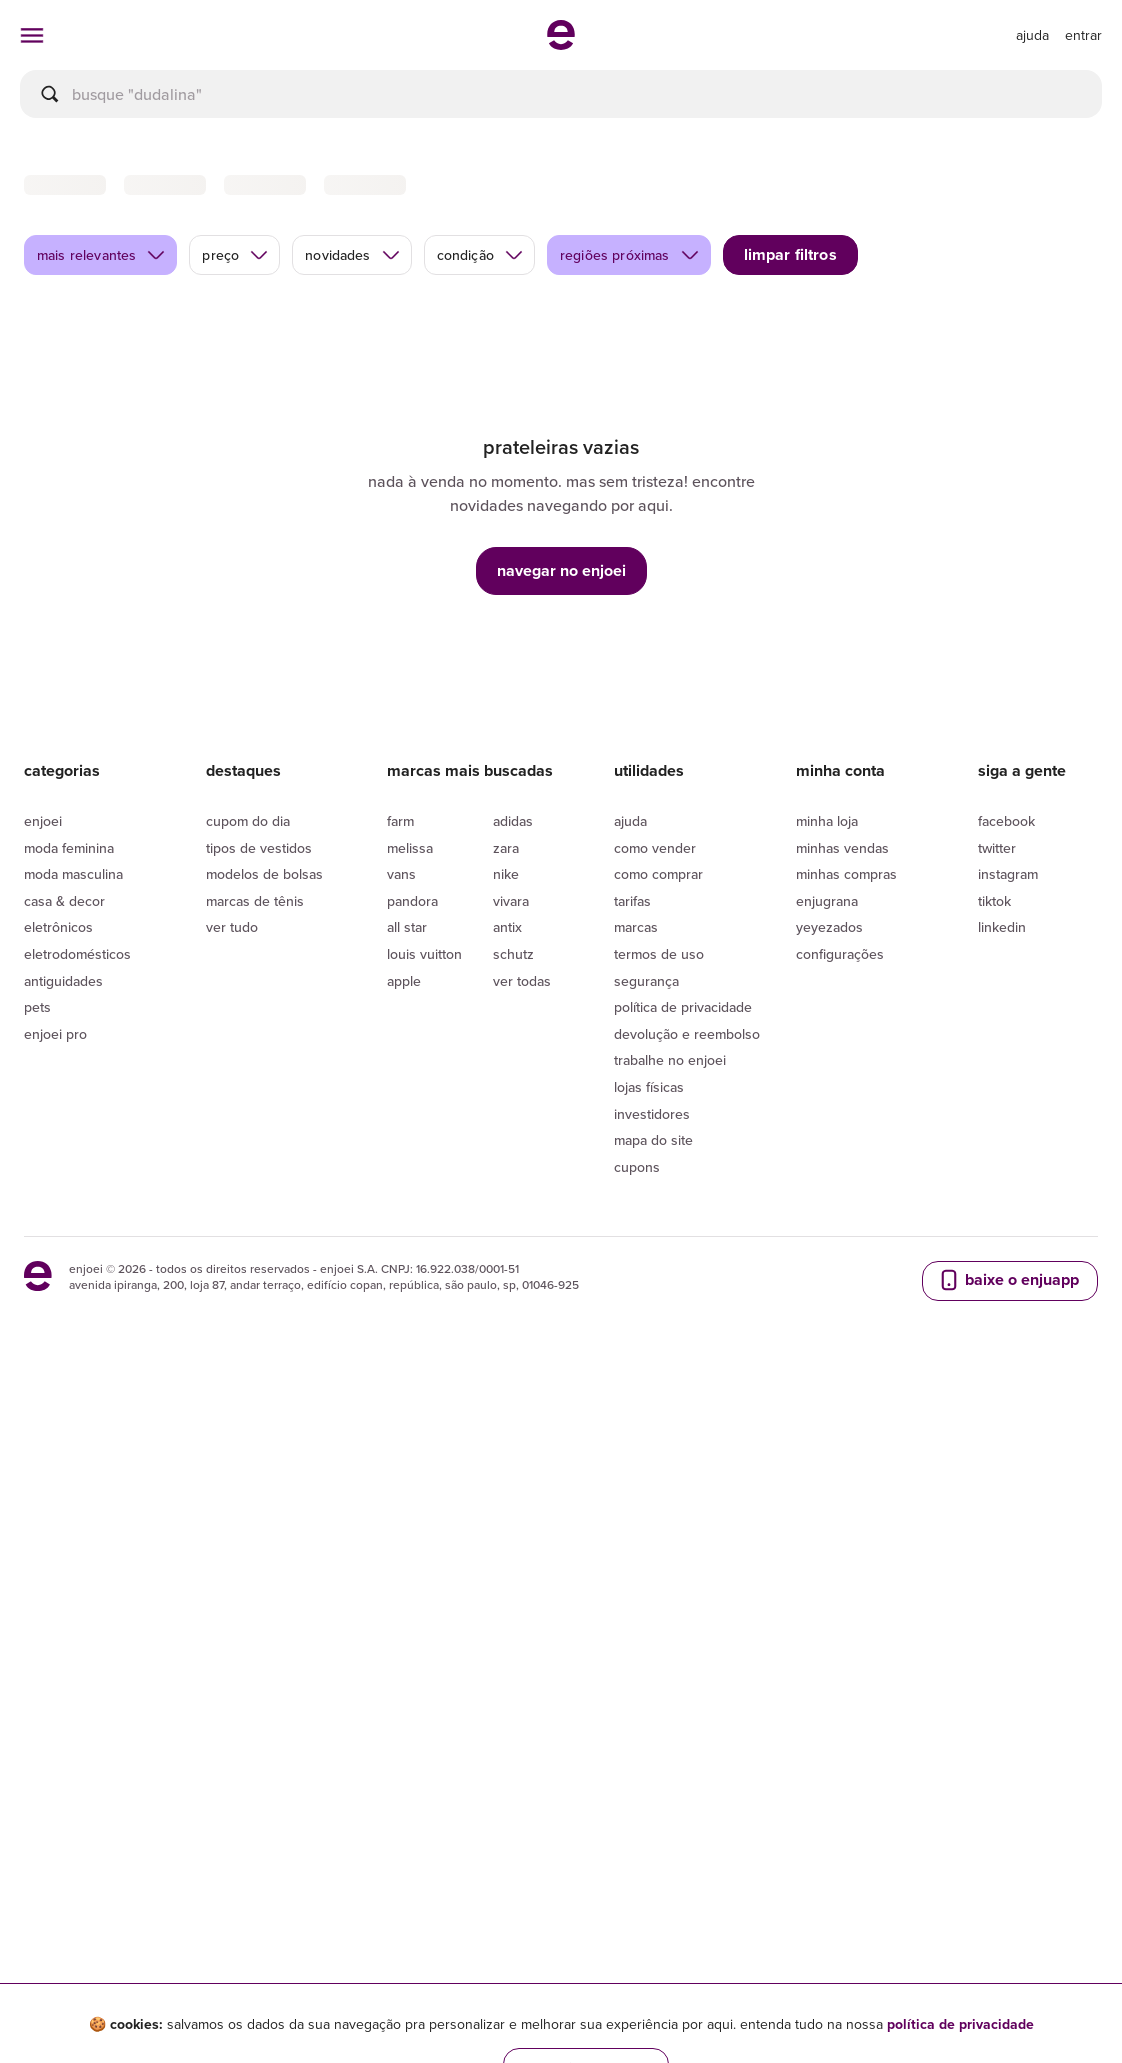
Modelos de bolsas (264, 965)
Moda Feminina (69, 938)
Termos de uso (659, 1045)
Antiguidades (63, 1071)
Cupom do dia (248, 912)
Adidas (513, 912)
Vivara (511, 992)
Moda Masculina (73, 965)
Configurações (840, 1045)
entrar (1083, 35)
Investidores (652, 1204)
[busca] (561, 94)
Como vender (655, 938)
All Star (407, 1018)
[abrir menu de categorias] (32, 35)
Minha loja (827, 912)
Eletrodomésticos (77, 1045)
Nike (506, 965)
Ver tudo (232, 1018)
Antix (507, 1018)
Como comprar (658, 965)
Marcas (636, 1018)
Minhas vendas (842, 938)
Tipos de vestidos (259, 938)
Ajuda (630, 912)
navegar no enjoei (561, 660)
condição (480, 346)
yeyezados (829, 1018)
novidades (352, 346)
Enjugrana (827, 992)
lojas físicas (649, 1178)
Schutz (513, 1045)
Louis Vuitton (424, 1045)
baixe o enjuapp (1008, 1371)
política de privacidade (960, 2024)
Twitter (997, 938)
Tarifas (632, 992)
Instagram (1008, 965)
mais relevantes (101, 346)
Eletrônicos (58, 1018)
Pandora (412, 992)
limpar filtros (790, 345)
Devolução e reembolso (687, 1125)
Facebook (1006, 912)
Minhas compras (846, 965)
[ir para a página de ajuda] (1032, 35)
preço (235, 346)
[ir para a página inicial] (561, 44)
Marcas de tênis (255, 992)
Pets (37, 1098)
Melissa (410, 938)
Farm (400, 912)
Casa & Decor (64, 992)
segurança (646, 1071)
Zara (506, 938)
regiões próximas (630, 346)
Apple (404, 1071)
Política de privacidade (683, 1098)
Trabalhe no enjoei (670, 1151)
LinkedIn (1002, 1018)
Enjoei (43, 912)
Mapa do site (653, 1231)
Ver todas (522, 1071)
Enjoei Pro (55, 1125)
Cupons (637, 1258)
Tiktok (994, 992)
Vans (401, 965)
